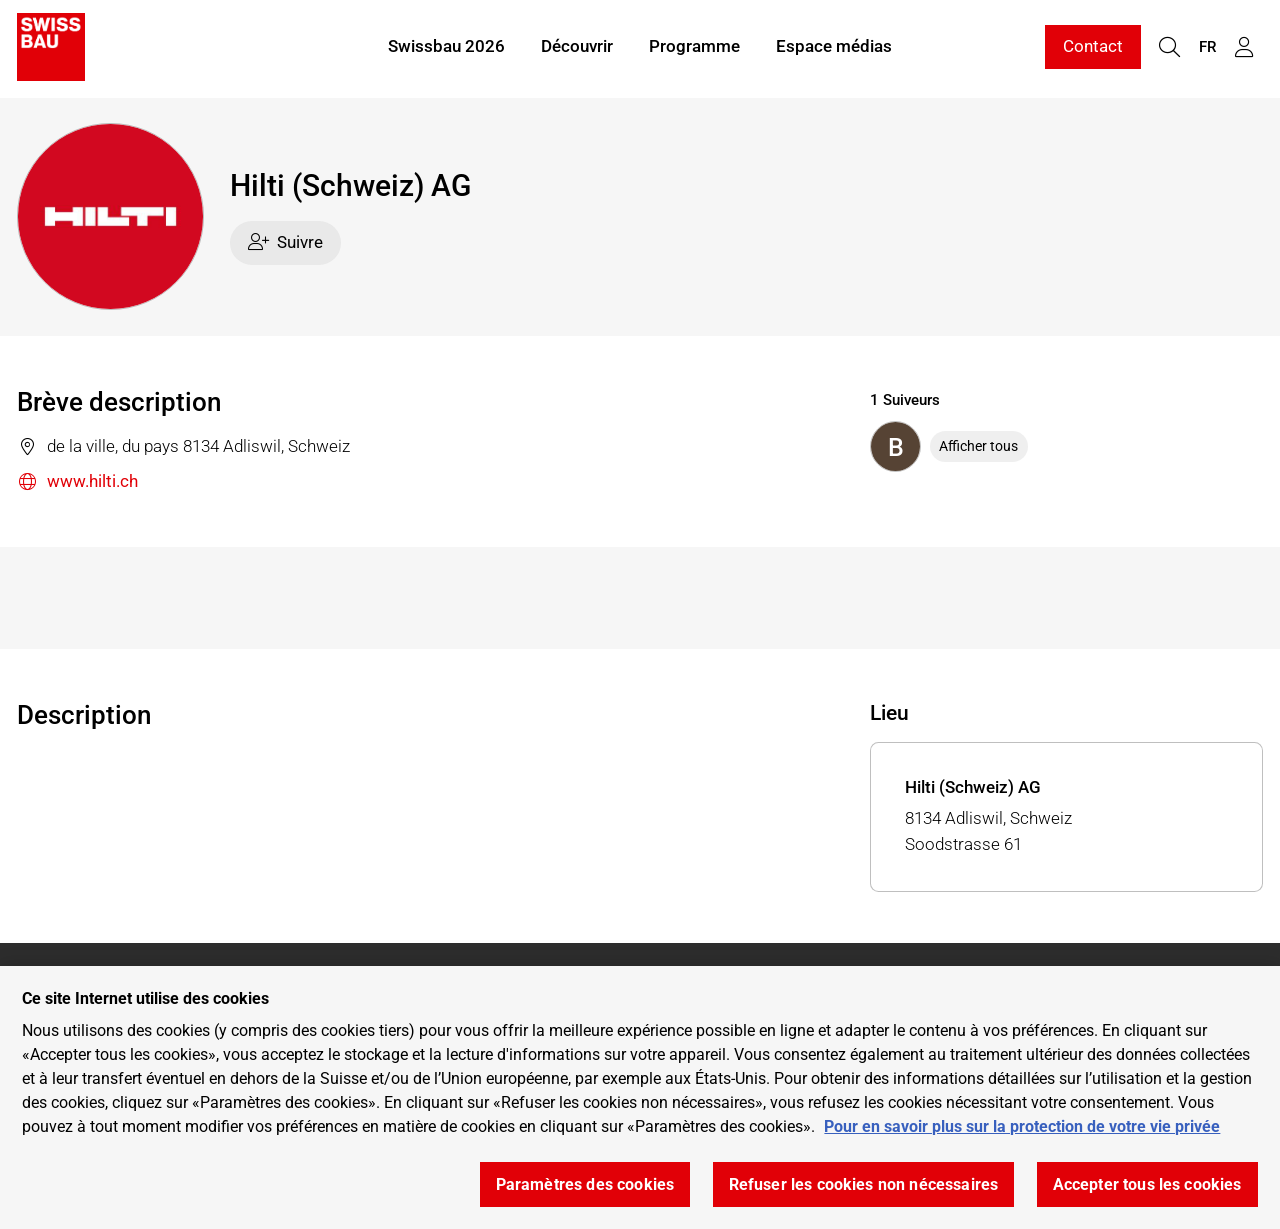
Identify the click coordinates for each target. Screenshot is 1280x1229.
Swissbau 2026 (446, 48)
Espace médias (834, 48)
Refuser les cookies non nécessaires (864, 1184)
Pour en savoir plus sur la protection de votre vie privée (1022, 1126)
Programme (694, 48)
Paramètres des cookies (585, 1184)
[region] (640, 1097)
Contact (1093, 48)
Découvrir (577, 48)
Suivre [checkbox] (286, 242)
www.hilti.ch (77, 482)
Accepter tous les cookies (1147, 1184)
